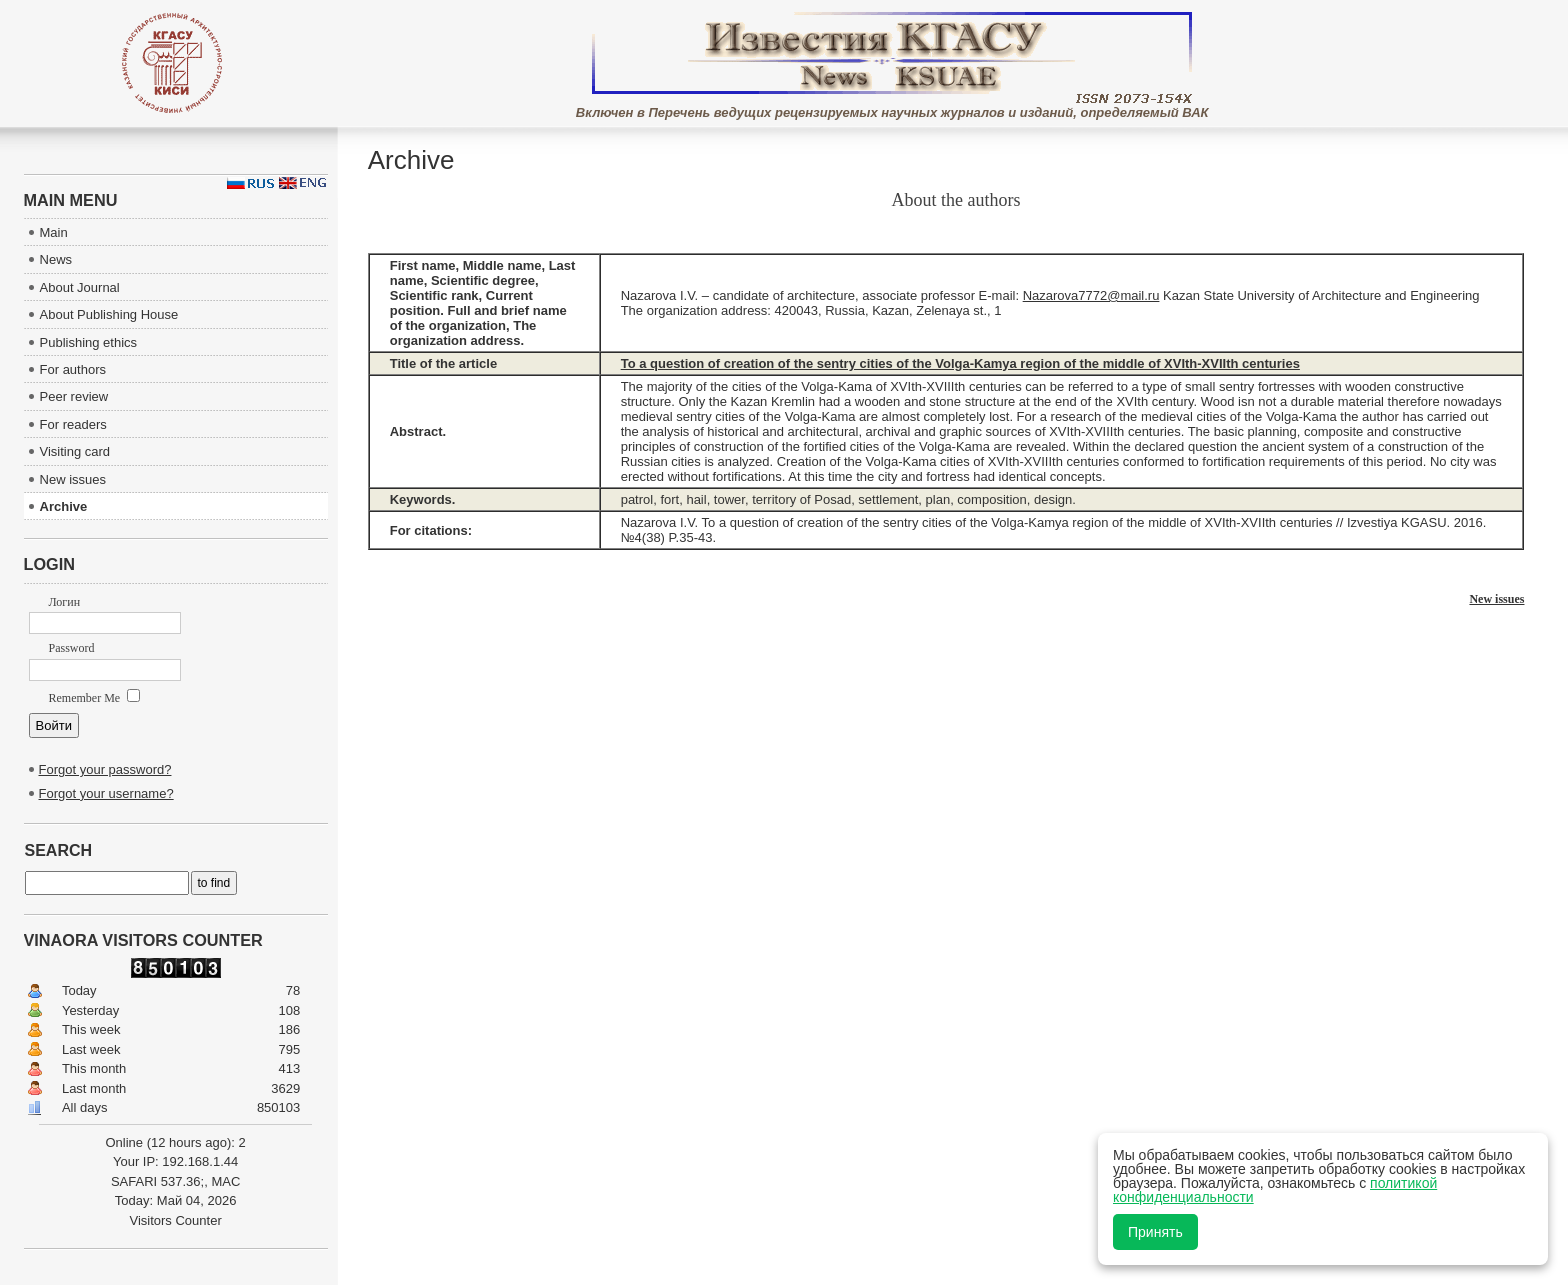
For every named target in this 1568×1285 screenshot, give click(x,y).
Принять (1155, 1232)
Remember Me (95, 698)
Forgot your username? (106, 793)
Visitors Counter (175, 1220)
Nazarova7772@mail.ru (1091, 295)
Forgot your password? (105, 769)
